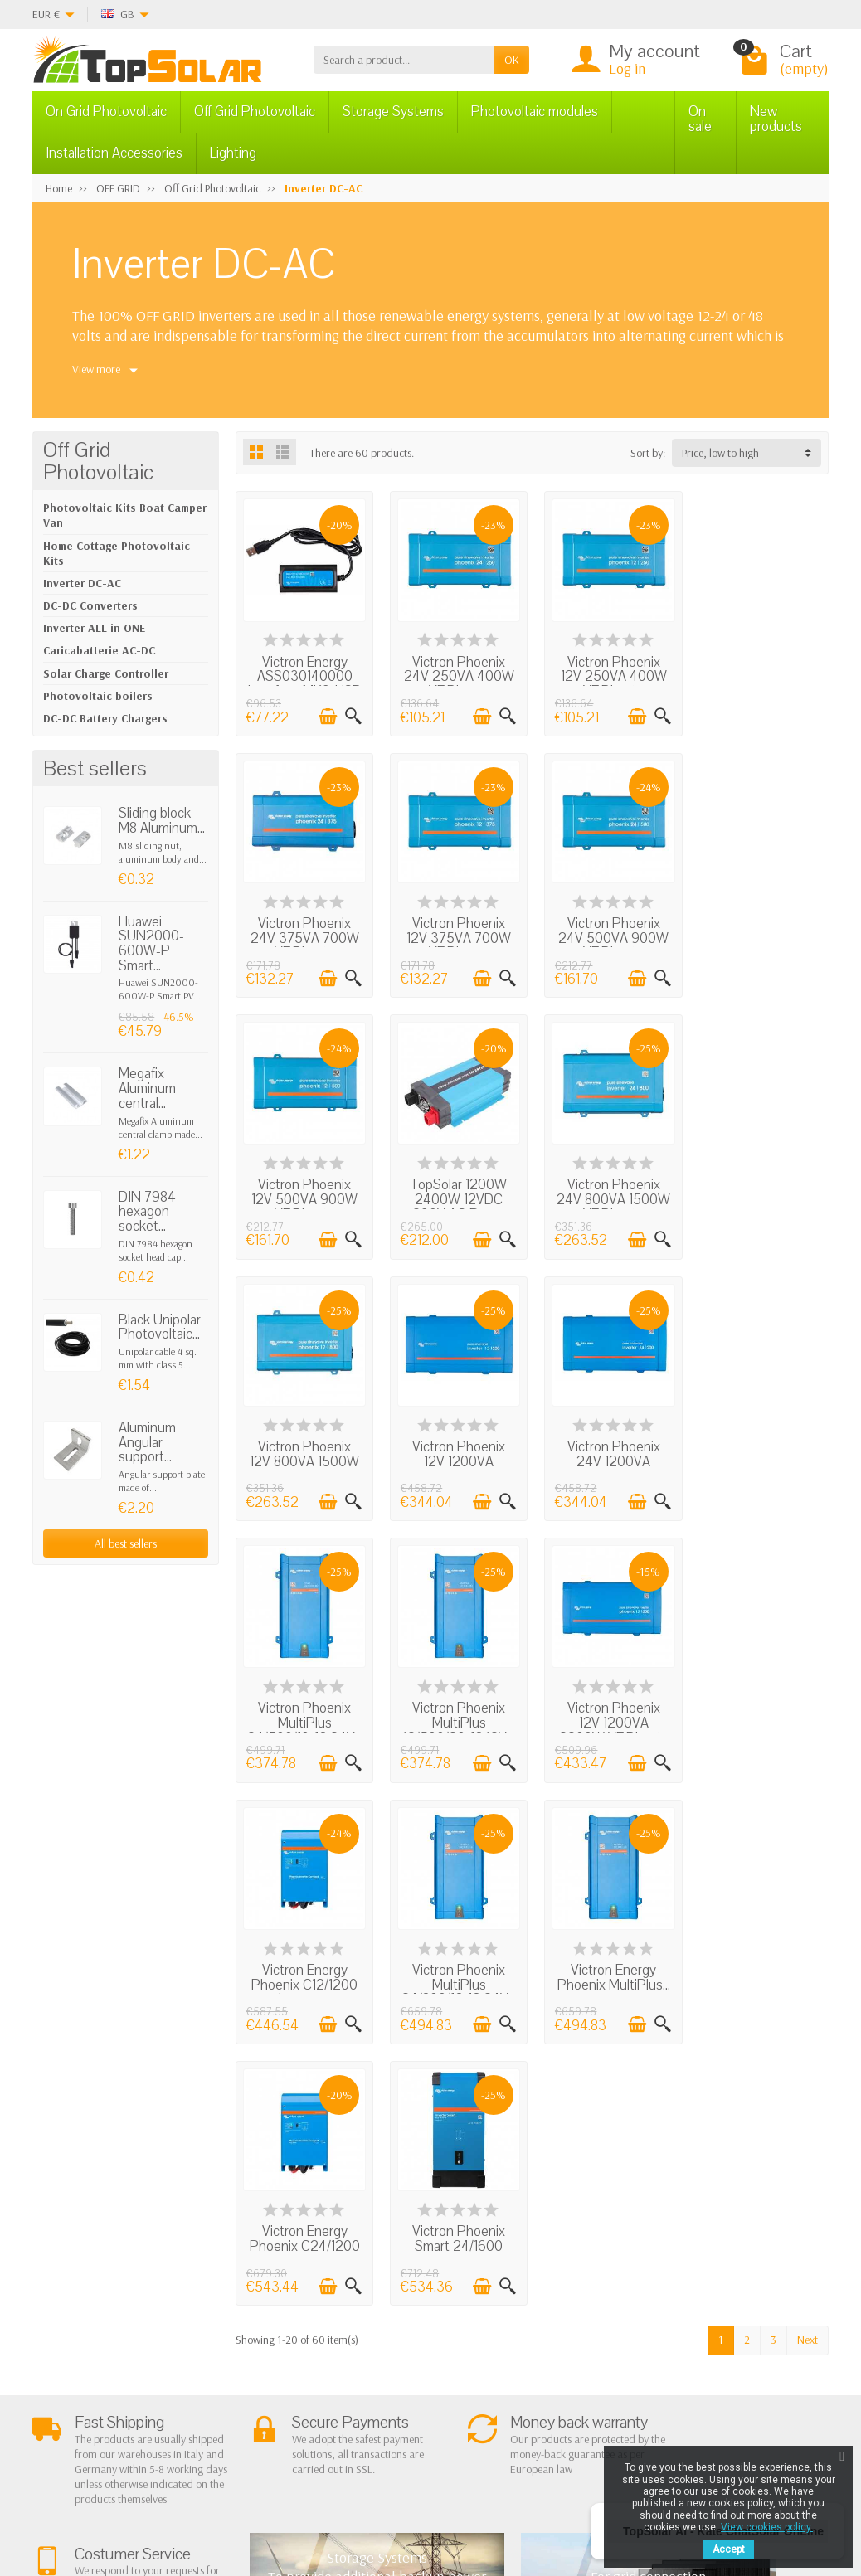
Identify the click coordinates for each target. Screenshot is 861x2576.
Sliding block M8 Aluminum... (162, 821)
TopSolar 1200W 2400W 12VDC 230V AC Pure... (761, 934)
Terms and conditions (228, 2286)
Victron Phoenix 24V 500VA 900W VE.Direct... (456, 934)
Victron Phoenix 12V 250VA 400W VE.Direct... (608, 674)
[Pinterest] (230, 2496)
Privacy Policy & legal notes (531, 2264)
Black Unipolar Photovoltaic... (160, 1327)
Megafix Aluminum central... (147, 1088)
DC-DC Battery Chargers (105, 718)
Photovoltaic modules (534, 111)
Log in (627, 68)
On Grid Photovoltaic (106, 111)
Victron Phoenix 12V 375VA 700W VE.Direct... (303, 934)
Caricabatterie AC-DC (99, 650)
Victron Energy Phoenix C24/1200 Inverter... (608, 1713)
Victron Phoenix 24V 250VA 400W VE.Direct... (456, 674)
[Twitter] (192, 2496)
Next (807, 1806)
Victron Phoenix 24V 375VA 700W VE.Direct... (761, 674)
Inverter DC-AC (82, 583)
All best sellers (126, 1543)
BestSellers (527, 2293)
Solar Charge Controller (105, 673)
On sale (700, 119)
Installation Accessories (114, 153)
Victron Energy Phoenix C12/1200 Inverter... (761, 1453)
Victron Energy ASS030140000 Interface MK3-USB (303, 681)
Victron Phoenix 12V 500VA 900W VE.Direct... (608, 934)
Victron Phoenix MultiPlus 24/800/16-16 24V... (303, 1720)
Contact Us (527, 2313)
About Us (232, 2256)
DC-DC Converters (90, 605)
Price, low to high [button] (720, 452)
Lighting (233, 153)
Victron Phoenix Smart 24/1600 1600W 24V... (760, 1713)
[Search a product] (404, 60)
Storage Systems (393, 111)
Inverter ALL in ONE (94, 627)
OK (511, 59)
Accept (729, 2549)
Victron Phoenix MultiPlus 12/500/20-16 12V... (456, 1453)
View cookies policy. (767, 2527)
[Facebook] (153, 2496)
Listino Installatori (251, 2371)
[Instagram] (268, 2496)
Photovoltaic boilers (98, 695)
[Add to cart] (326, 715)
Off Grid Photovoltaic (254, 111)
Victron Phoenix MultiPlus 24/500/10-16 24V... (303, 1460)
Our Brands (530, 2356)
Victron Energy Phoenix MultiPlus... (456, 1706)
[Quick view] (352, 715)
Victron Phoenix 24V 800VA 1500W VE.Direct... (303, 1193)
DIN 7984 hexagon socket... (147, 1212)
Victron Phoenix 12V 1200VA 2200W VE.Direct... (608, 1193)
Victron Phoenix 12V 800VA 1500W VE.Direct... (456, 1193)
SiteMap (522, 2335)
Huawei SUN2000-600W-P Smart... (151, 943)
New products (776, 119)
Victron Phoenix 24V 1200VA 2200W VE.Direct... (760, 1193)
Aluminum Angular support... (147, 1442)
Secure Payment (248, 2350)
